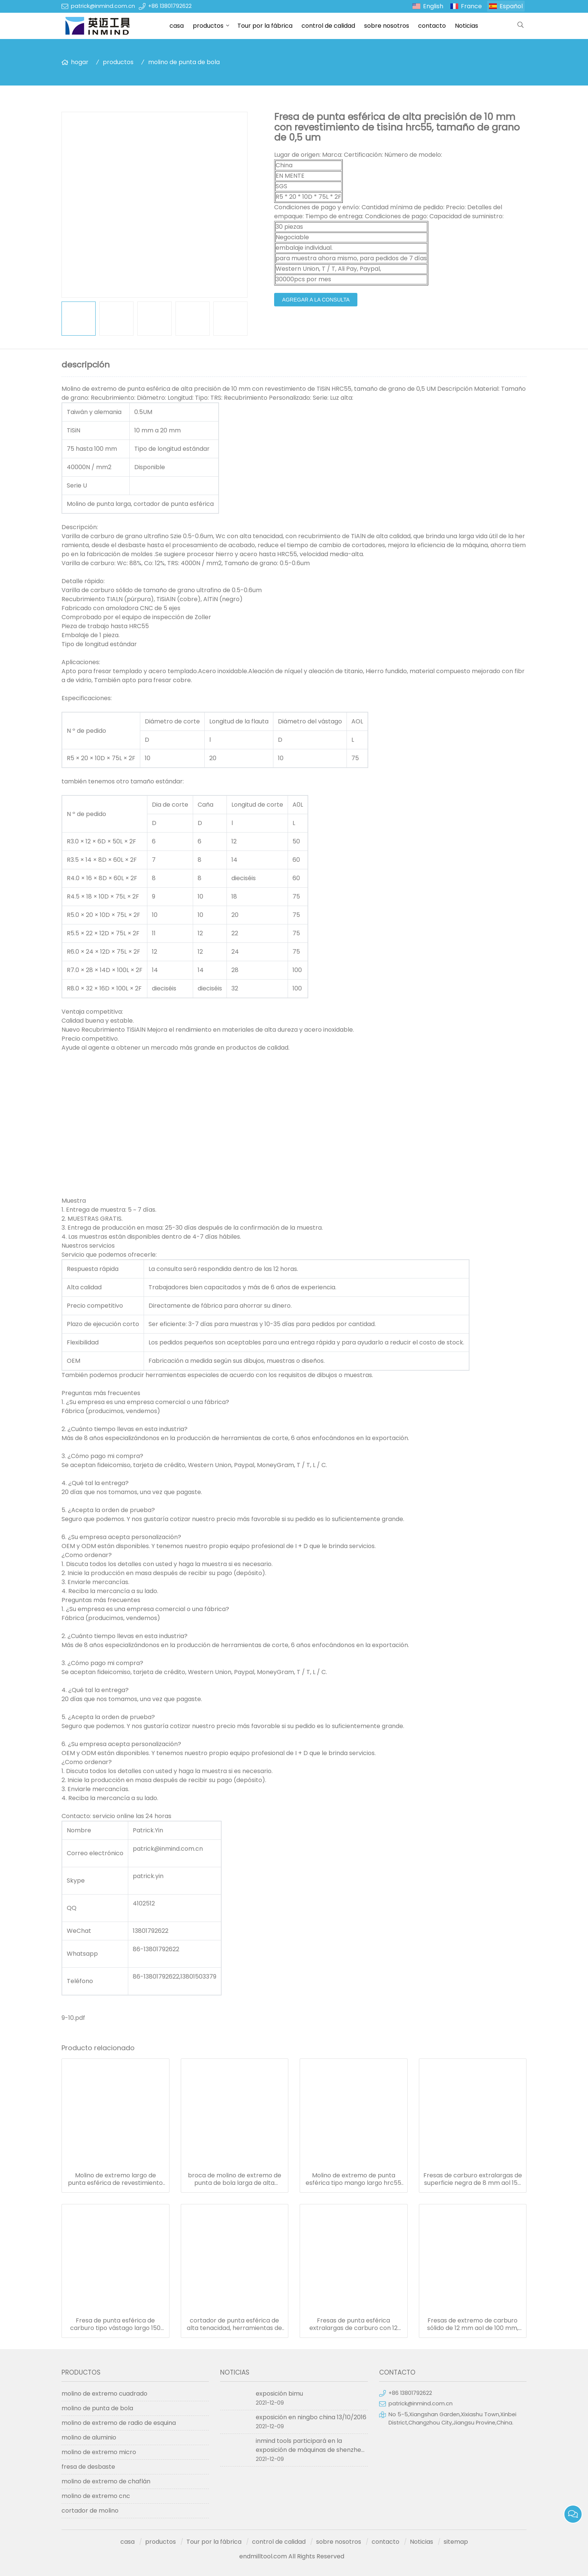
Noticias (466, 25)
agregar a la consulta (316, 300)
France (471, 6)
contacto (432, 25)
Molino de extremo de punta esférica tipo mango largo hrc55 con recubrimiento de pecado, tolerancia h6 (353, 2179)
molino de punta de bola (184, 62)
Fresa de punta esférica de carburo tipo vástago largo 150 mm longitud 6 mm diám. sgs (115, 2324)
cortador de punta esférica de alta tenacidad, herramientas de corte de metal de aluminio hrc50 (234, 2324)
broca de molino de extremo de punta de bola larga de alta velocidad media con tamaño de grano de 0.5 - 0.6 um (234, 2179)
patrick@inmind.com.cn (103, 6)
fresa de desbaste (88, 2466)
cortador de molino (90, 2510)
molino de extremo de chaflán (106, 2481)
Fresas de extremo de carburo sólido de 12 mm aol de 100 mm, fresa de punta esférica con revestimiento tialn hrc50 (472, 2324)
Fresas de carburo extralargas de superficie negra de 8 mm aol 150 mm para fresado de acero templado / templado (472, 2179)
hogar (79, 62)
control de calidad (328, 25)
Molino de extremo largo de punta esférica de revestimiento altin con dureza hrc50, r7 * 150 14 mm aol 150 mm (115, 2179)
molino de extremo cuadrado (104, 2393)
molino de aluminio (89, 2437)
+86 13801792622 (170, 6)
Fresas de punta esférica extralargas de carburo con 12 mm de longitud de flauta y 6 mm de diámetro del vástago (353, 2324)
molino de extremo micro (99, 2452)
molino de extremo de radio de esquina (119, 2422)
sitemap (456, 2541)
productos (208, 25)
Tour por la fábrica (264, 25)
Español (511, 6)
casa (177, 25)
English (433, 6)
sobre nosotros (386, 25)
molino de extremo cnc (96, 2496)
